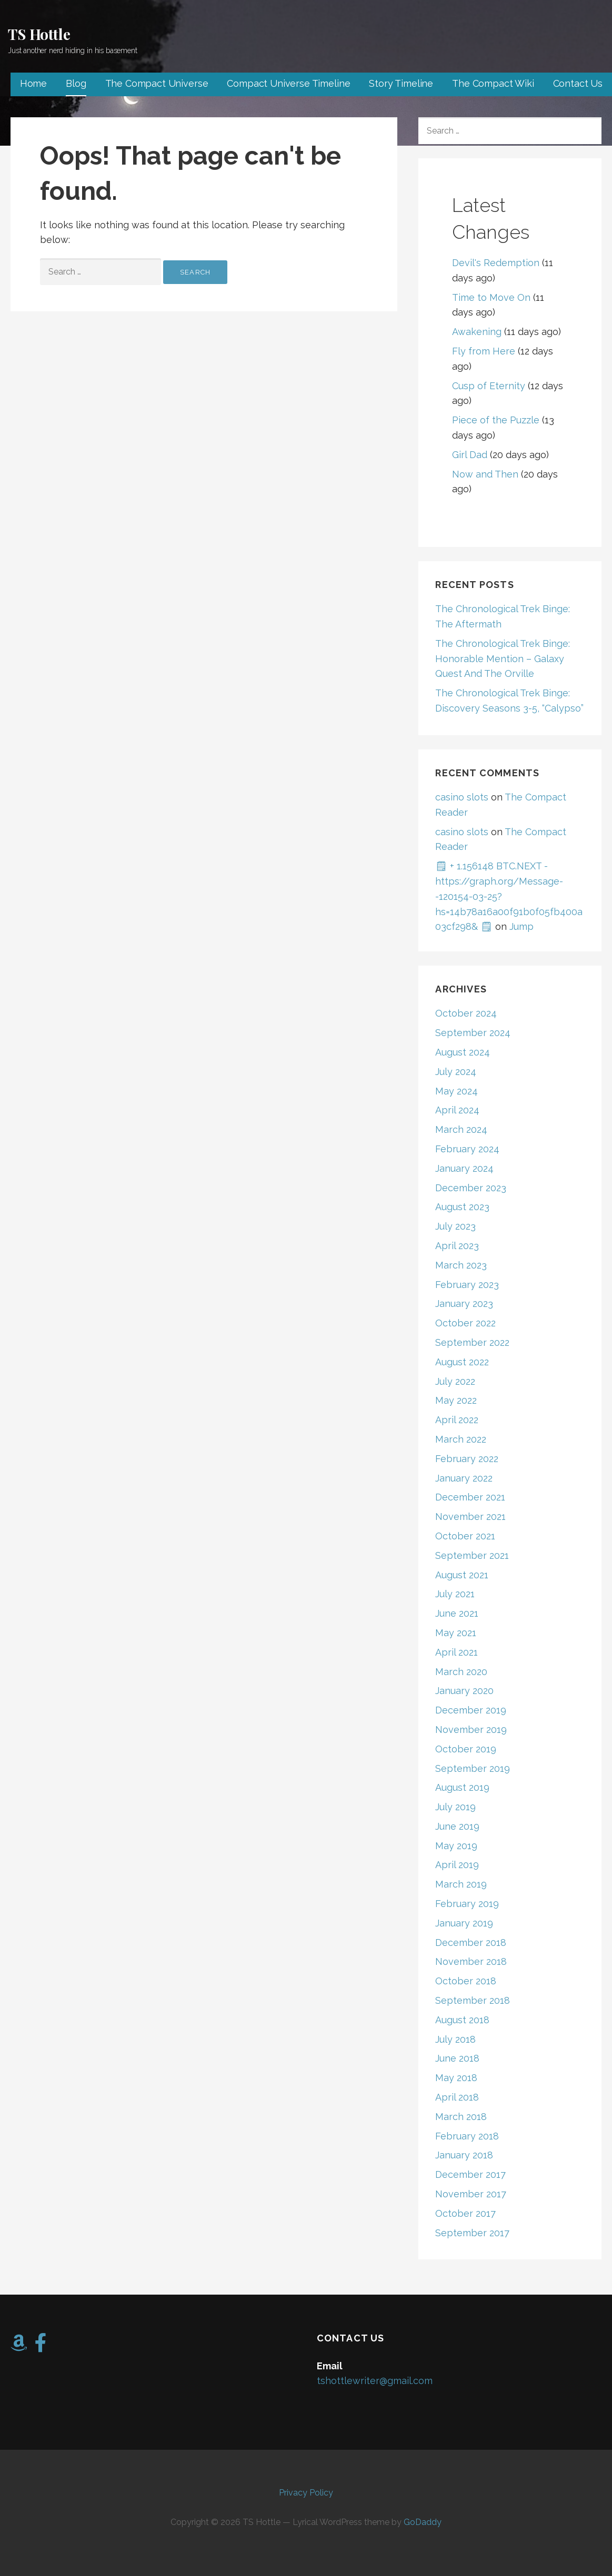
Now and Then (485, 474)
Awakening (476, 331)
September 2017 (472, 2232)
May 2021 (455, 1632)
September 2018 (472, 2000)
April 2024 (457, 1109)
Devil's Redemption (495, 262)
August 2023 (462, 1206)
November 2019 (471, 1729)
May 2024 (456, 1091)
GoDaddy (423, 2522)
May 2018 (456, 2077)
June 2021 (456, 1613)
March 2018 (461, 2116)
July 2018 (455, 2039)
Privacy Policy (306, 2493)
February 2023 (467, 1284)
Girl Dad (469, 454)
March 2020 (461, 1671)
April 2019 (457, 1864)
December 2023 (470, 1187)
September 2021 (472, 1555)
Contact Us (578, 83)
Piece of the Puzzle (495, 419)
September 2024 (472, 1032)
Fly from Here (483, 351)
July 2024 (455, 1071)
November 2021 (470, 1516)
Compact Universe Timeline (288, 83)
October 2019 (465, 1748)
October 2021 (465, 1535)
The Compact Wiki (493, 83)
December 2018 (470, 1942)
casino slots (461, 797)
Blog (76, 83)
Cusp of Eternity (488, 385)
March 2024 (461, 1129)
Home (33, 83)
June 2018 (457, 2058)
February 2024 (467, 1148)
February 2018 (467, 2136)
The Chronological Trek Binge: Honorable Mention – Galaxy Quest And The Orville (502, 659)
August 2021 (461, 1574)
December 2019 (470, 1710)
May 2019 (456, 1845)
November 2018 (471, 1961)
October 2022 (465, 1322)
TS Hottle (39, 34)
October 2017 (465, 2213)
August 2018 (462, 2019)
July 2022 (455, 1381)
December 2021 (470, 1497)
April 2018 (457, 2097)
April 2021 (456, 1652)
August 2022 (462, 1361)
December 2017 (470, 2174)
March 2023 (461, 1265)
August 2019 (462, 1787)
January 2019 (464, 1923)
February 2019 (467, 1903)
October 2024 (466, 1013)
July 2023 (455, 1226)
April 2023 (457, 1245)
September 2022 (472, 1342)
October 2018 (465, 1980)
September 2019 (472, 1768)
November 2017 (470, 2193)
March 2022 (460, 1439)
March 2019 (461, 1884)
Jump (521, 926)
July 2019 (455, 1806)
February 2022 (466, 1458)
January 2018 (464, 2155)
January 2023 (464, 1303)
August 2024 (462, 1052)
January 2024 (464, 1168)
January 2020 (464, 1690)
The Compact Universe (156, 83)
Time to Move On (491, 297)
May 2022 (456, 1400)
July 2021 (455, 1593)
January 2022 (464, 1478)
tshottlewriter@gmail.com (375, 2380)
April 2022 (456, 1419)
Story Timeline (401, 83)
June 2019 (457, 1826)
